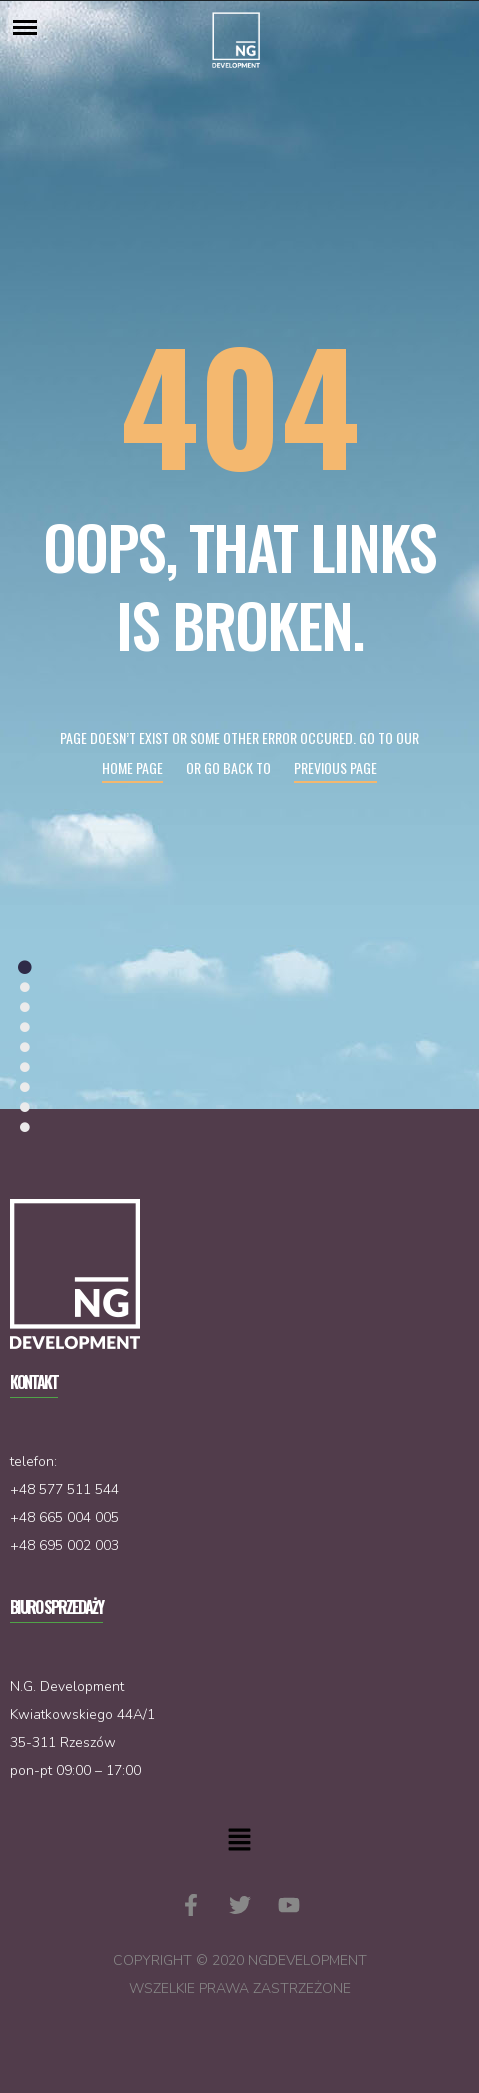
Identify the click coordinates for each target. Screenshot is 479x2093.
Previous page (335, 767)
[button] (239, 1841)
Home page (132, 767)
